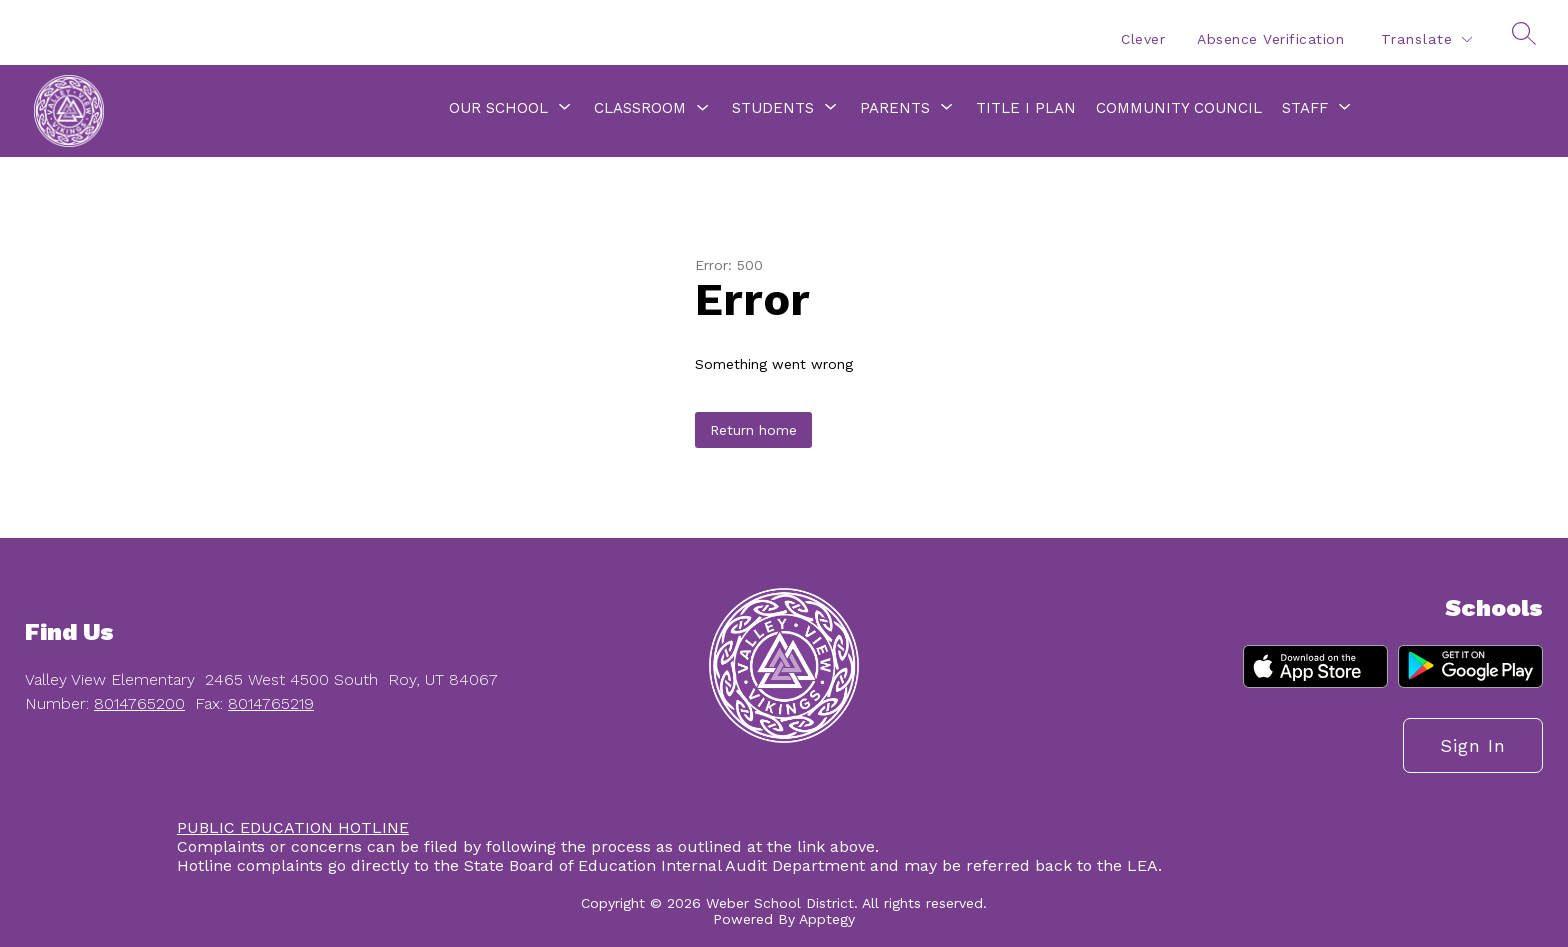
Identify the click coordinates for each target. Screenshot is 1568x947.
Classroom (640, 108)
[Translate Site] (1426, 39)
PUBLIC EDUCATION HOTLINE (293, 827)
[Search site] (1524, 33)
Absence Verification (1270, 39)
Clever (1143, 39)
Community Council (1179, 108)
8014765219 (271, 703)
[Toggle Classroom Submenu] (703, 108)
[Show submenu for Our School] (498, 108)
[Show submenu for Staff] (1305, 108)
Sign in (1473, 745)
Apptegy (827, 919)
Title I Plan (1026, 108)
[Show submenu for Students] (773, 108)
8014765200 (139, 703)
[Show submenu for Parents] (895, 108)
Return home (753, 430)
